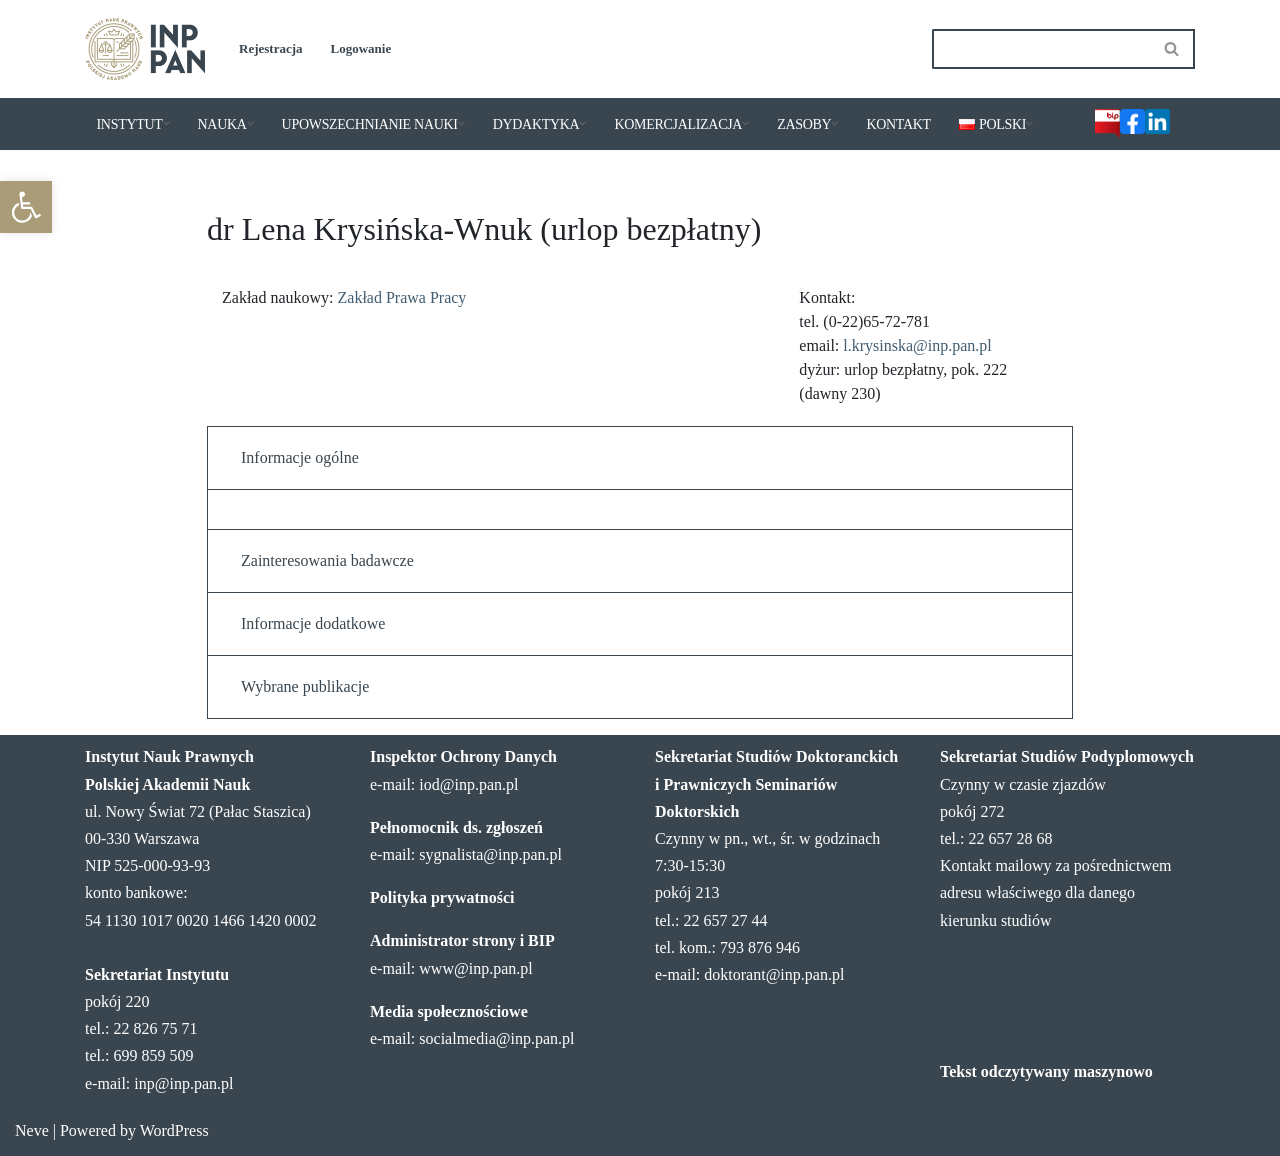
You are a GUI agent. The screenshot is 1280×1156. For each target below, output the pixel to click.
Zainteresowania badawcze (327, 560)
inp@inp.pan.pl (183, 1083)
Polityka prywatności (442, 897)
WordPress (174, 1130)
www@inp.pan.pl (475, 968)
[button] (26, 207)
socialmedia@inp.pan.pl (496, 1038)
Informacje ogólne (300, 457)
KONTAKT (898, 124)
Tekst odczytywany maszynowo (1046, 1071)
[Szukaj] (1041, 49)
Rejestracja (271, 48)
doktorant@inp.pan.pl (774, 974)
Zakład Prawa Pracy (402, 297)
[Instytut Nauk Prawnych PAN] (145, 49)
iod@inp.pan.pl (468, 784)
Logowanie (361, 48)
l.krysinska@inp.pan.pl (917, 345)
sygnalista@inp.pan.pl (490, 854)
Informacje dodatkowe (313, 623)
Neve (32, 1130)
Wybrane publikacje (305, 686)
